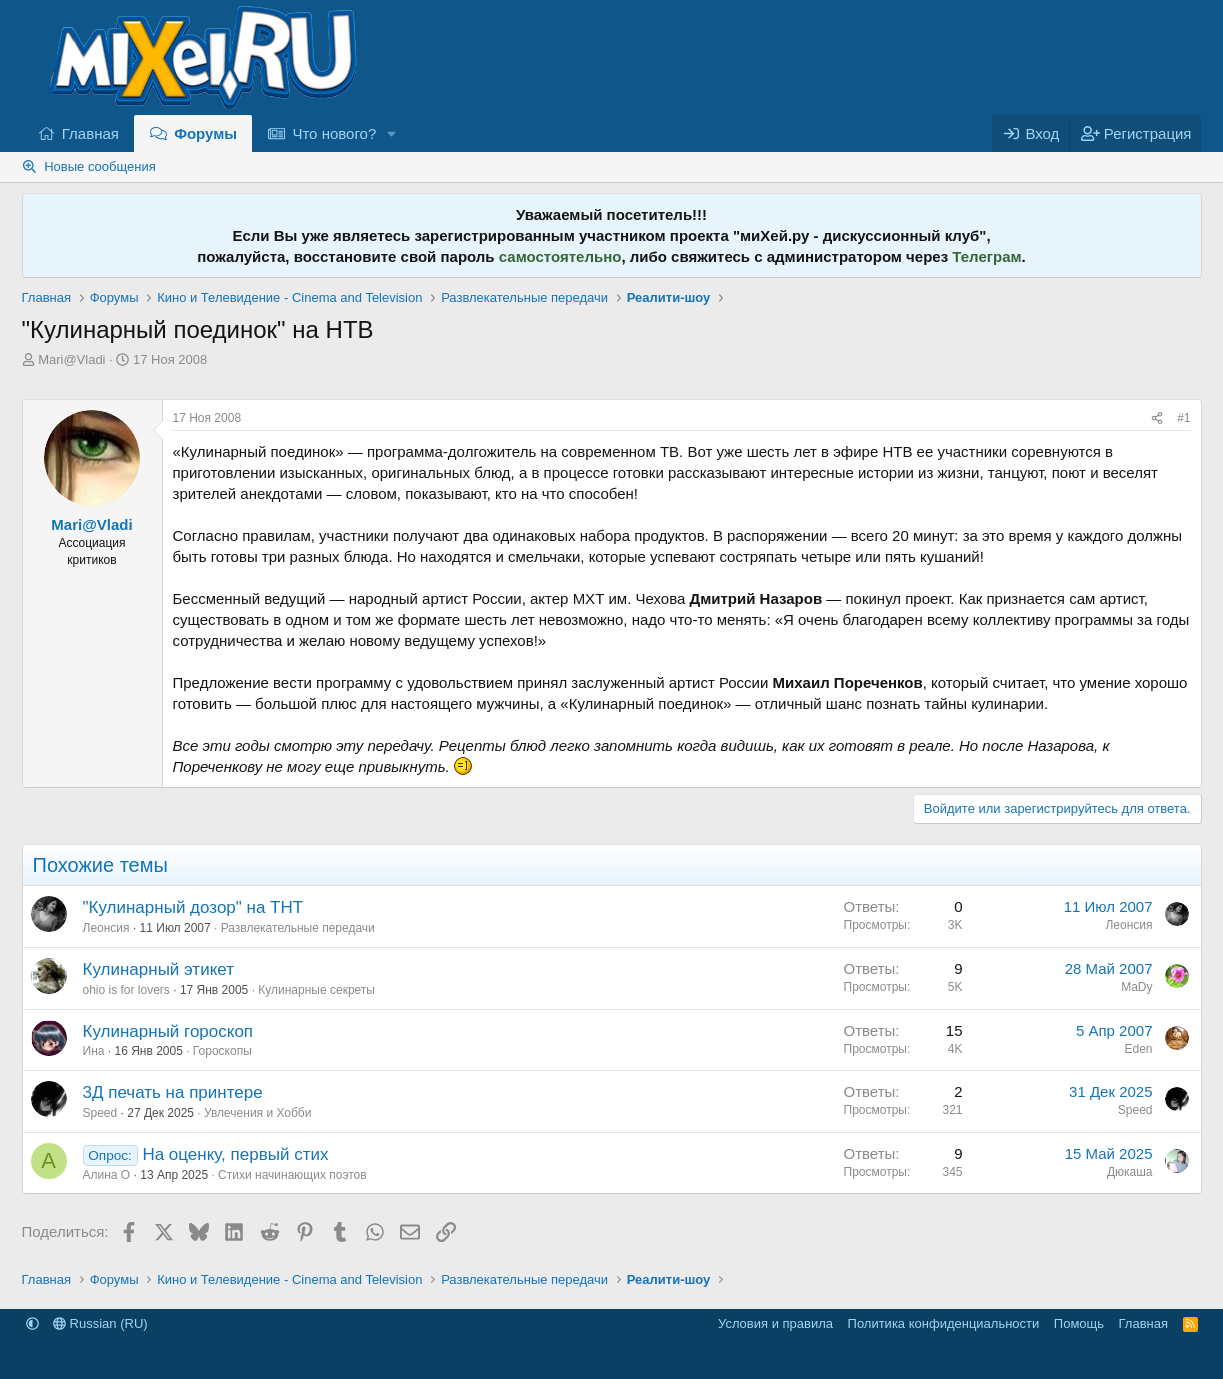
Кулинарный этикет (158, 969)
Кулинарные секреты (316, 990)
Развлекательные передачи (298, 928)
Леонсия (106, 928)
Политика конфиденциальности (944, 1323)
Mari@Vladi (71, 359)
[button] (392, 133)
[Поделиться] (1157, 418)
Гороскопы (222, 1051)
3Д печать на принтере (173, 1092)
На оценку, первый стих (235, 1154)
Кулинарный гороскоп (168, 1031)
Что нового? (334, 133)
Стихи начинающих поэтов (292, 1175)
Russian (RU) (100, 1323)
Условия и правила (775, 1323)
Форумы (205, 133)
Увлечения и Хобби (257, 1113)
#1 (1183, 418)
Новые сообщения (100, 166)
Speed (100, 1113)
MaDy (1136, 987)
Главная (90, 133)
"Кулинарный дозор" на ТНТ (193, 907)
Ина (94, 1051)
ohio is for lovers (126, 990)
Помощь (1079, 1323)
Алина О (107, 1175)
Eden (1138, 1049)
